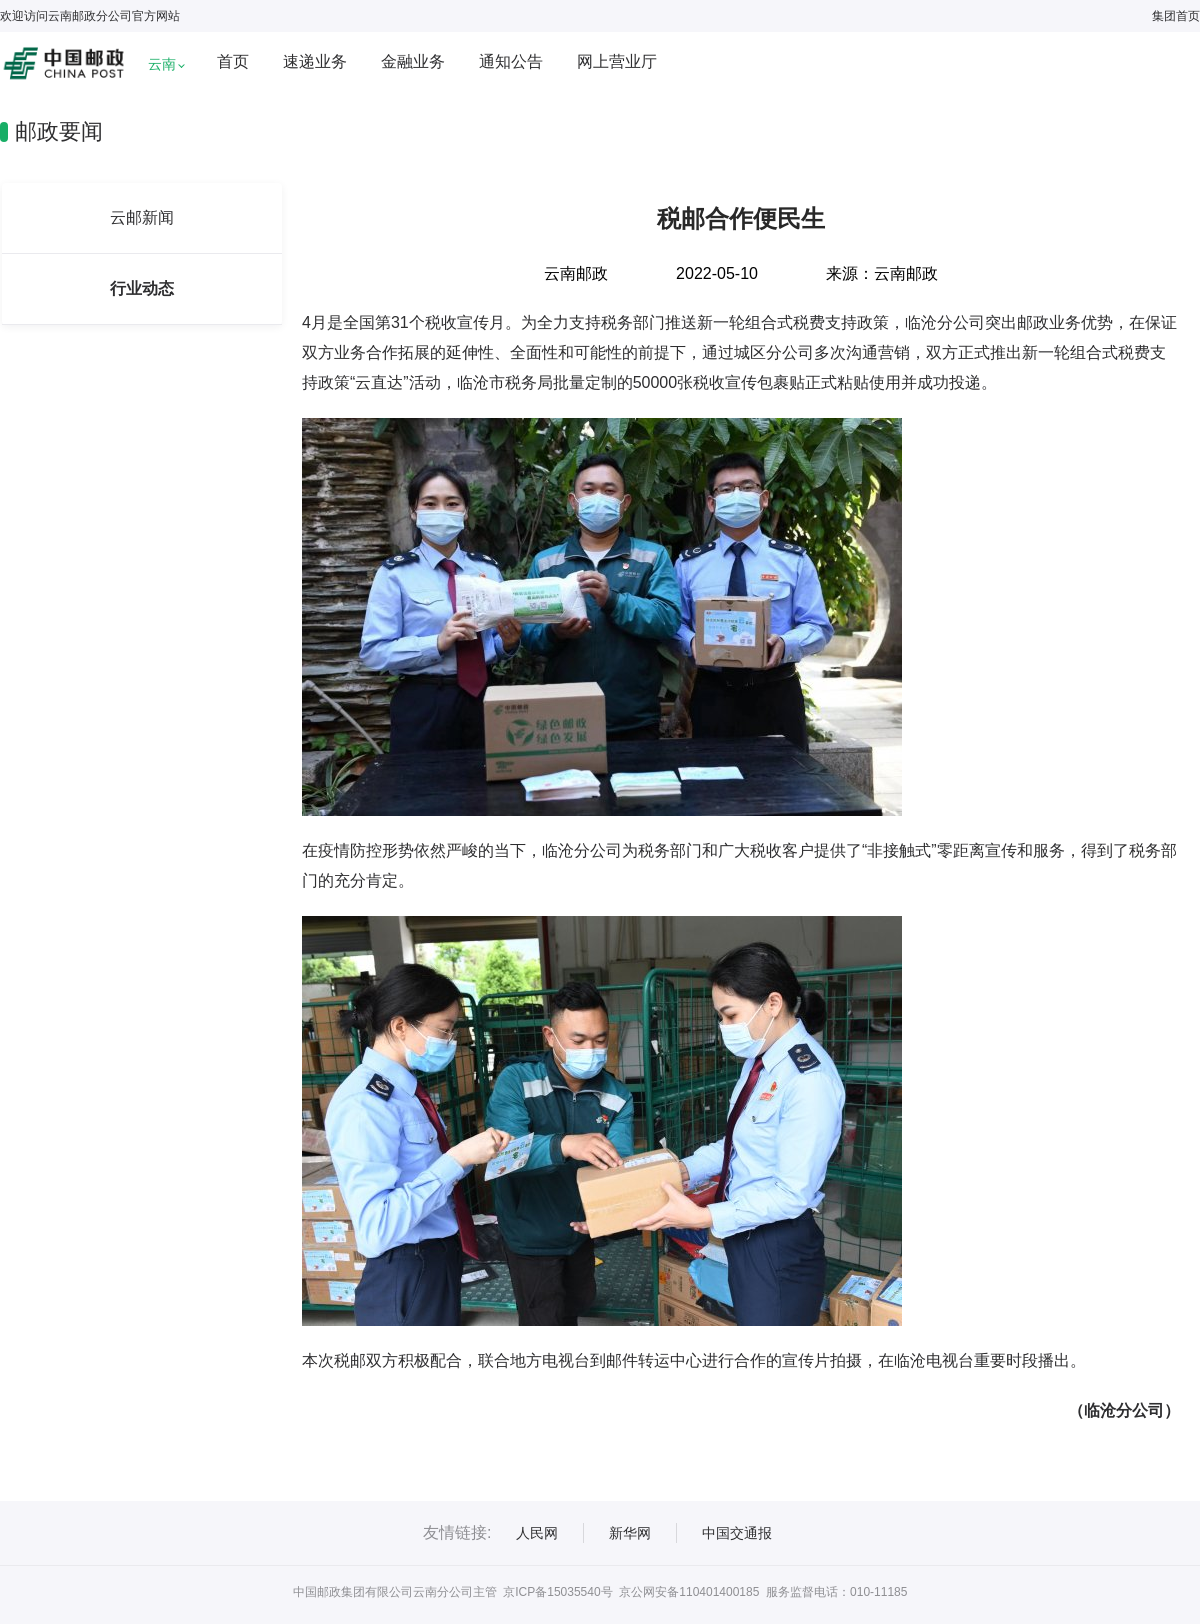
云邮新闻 (142, 217)
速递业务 (315, 61)
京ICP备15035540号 (557, 1592)
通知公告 (511, 61)
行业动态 (142, 288)
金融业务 (413, 61)
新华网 (630, 1533)
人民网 (537, 1533)
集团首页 (1176, 16)
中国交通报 (737, 1533)
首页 (233, 61)
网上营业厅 (617, 61)
